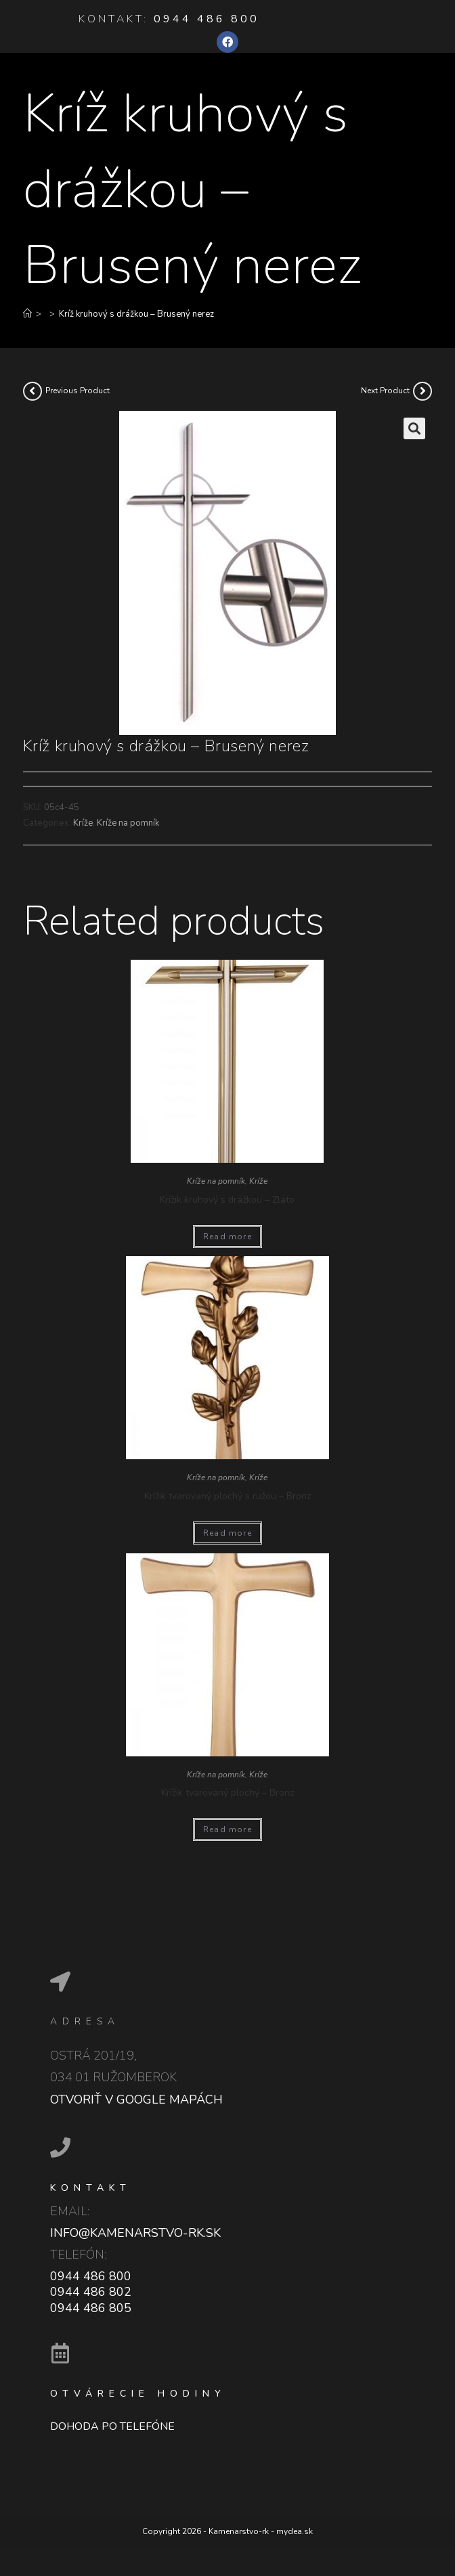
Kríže (83, 823)
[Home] (27, 314)
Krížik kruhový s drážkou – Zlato (227, 1199)
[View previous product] (32, 391)
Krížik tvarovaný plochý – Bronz (227, 1792)
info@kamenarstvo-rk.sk (135, 2233)
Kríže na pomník (128, 823)
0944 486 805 (90, 2308)
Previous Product (77, 391)
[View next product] (422, 391)
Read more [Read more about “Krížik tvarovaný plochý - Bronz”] (227, 1829)
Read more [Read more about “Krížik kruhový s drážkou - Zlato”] (227, 1236)
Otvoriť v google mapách (136, 2099)
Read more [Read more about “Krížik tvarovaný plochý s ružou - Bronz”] (227, 1533)
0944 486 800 (206, 19)
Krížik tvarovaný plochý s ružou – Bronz (227, 1496)
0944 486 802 (90, 2292)
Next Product (385, 391)
